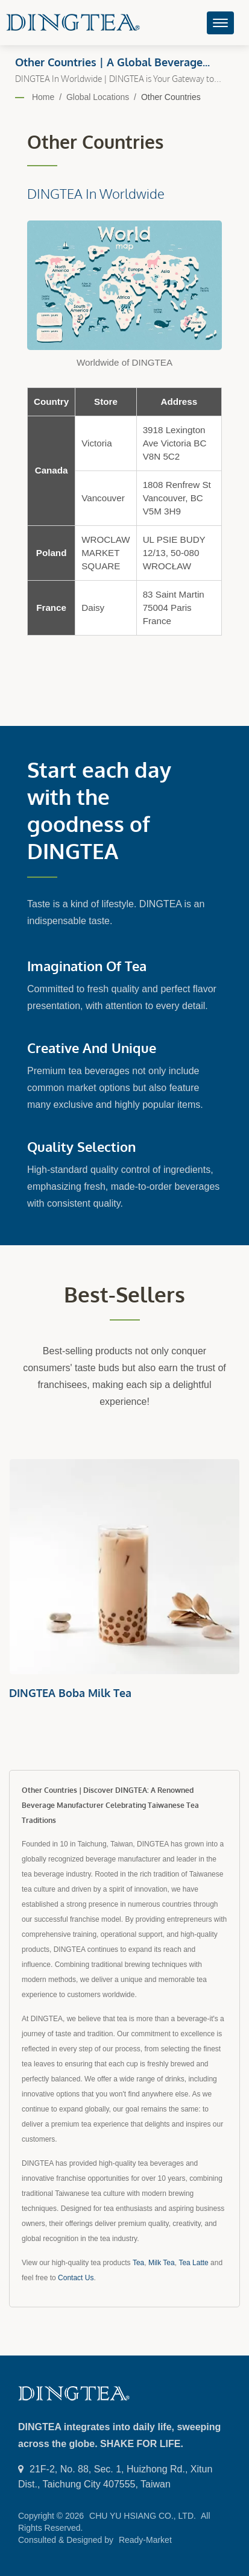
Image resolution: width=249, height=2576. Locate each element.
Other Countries (171, 97)
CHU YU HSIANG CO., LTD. (142, 2516)
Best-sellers (124, 1294)
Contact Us (75, 2278)
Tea (138, 2263)
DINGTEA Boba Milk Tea (70, 1692)
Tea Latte (193, 2263)
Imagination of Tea (87, 965)
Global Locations (97, 97)
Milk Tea (161, 2263)
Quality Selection (81, 1146)
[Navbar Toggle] (220, 22)
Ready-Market (145, 2540)
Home (43, 97)
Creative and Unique (91, 1047)
